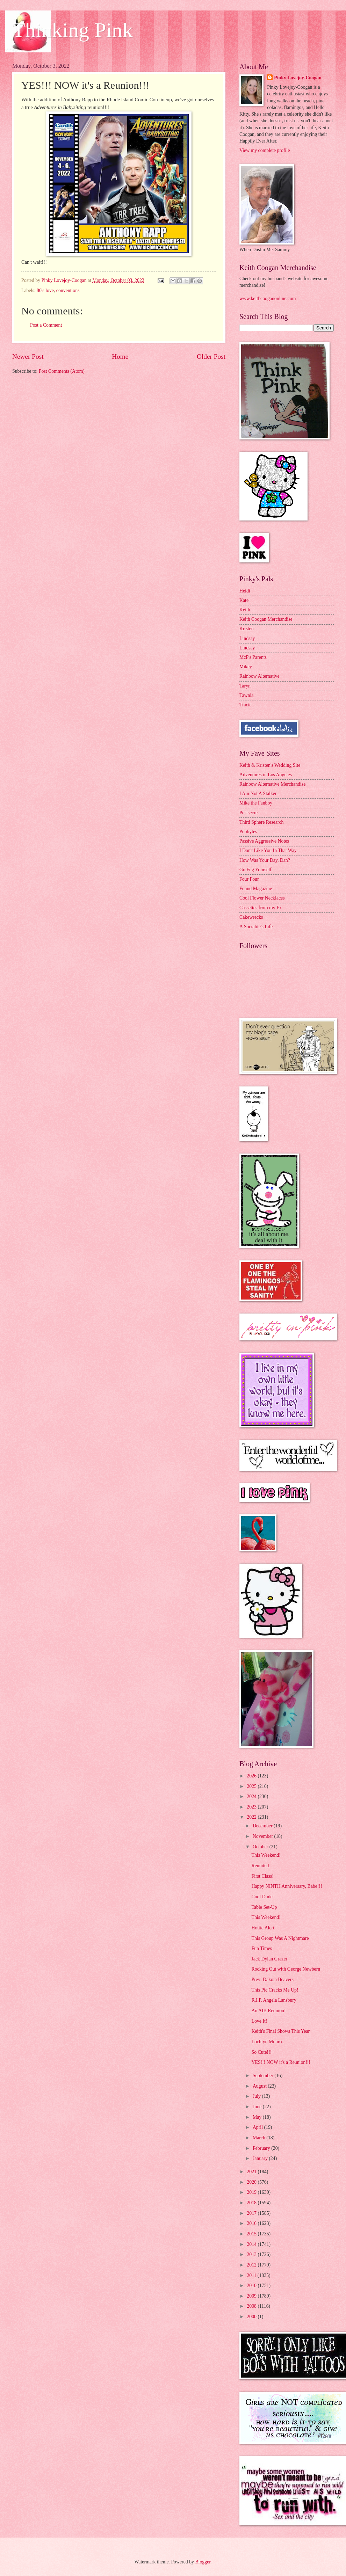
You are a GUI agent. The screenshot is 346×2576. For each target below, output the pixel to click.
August (260, 2086)
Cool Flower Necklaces (262, 898)
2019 (252, 2192)
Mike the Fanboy (255, 803)
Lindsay (247, 638)
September (263, 2075)
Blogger (202, 2561)
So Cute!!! (261, 2052)
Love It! (259, 2021)
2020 (252, 2182)
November (263, 1836)
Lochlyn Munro (266, 2041)
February (262, 2148)
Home (120, 356)
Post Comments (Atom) (62, 371)
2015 (252, 2233)
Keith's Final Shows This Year (280, 2031)
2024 (252, 1796)
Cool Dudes (262, 1896)
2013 (252, 2254)
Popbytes (248, 831)
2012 (252, 2265)
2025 (252, 1786)
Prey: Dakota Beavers (272, 1979)
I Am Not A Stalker (258, 793)
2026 (252, 1775)
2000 (252, 2316)
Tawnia (246, 695)
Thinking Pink (72, 30)
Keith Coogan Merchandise (266, 619)
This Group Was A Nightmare (280, 1938)
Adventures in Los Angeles (265, 774)
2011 (252, 2275)
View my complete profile (264, 150)
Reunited (260, 1865)
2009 (252, 2296)
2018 (252, 2202)
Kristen (246, 628)
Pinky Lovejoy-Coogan (297, 77)
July (257, 2096)
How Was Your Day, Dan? (264, 860)
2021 (252, 2171)
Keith (244, 609)
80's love (45, 290)
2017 (252, 2213)
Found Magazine (255, 888)
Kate (243, 600)
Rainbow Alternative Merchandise (272, 784)
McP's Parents (253, 657)
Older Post (211, 356)
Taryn (245, 686)
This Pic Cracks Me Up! (274, 1990)
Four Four (249, 879)
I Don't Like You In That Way (268, 850)
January (261, 2158)
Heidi (244, 591)
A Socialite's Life (256, 926)
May (258, 2117)
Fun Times (261, 1948)
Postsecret (249, 812)
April (258, 2127)
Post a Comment (46, 325)
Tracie (245, 704)
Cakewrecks (251, 917)
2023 (252, 1807)
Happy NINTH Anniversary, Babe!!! (286, 1886)
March (259, 2137)
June (258, 2106)
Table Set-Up (264, 1907)
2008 (252, 2306)
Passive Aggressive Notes (264, 841)
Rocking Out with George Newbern (285, 1969)
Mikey (245, 666)
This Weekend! (265, 1855)
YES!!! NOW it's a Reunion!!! (280, 2062)
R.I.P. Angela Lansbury (273, 2000)
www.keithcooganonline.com (267, 298)
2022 (252, 1817)
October (261, 1846)
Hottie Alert (262, 1927)
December (263, 1825)
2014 (252, 2244)
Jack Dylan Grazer (269, 1959)
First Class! (262, 1876)
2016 (252, 2223)
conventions (68, 290)
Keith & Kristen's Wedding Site (269, 765)
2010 (252, 2285)
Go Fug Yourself (255, 869)
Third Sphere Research (261, 822)
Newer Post (28, 356)
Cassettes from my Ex (260, 907)
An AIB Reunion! (268, 2010)
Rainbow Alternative (259, 676)
